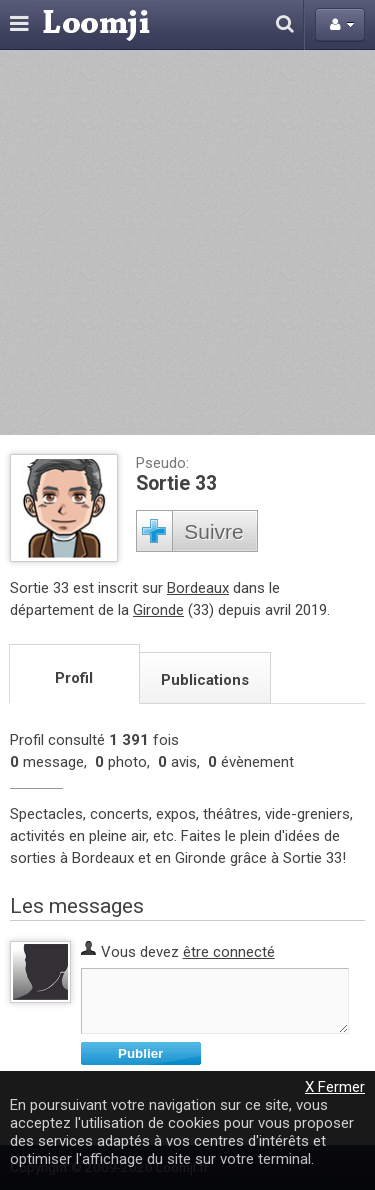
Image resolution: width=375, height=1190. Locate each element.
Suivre (214, 531)
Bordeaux (198, 588)
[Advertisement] (187, 242)
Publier (140, 1053)
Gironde (158, 610)
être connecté (229, 952)
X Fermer (335, 1087)
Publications (205, 680)
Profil (74, 678)
